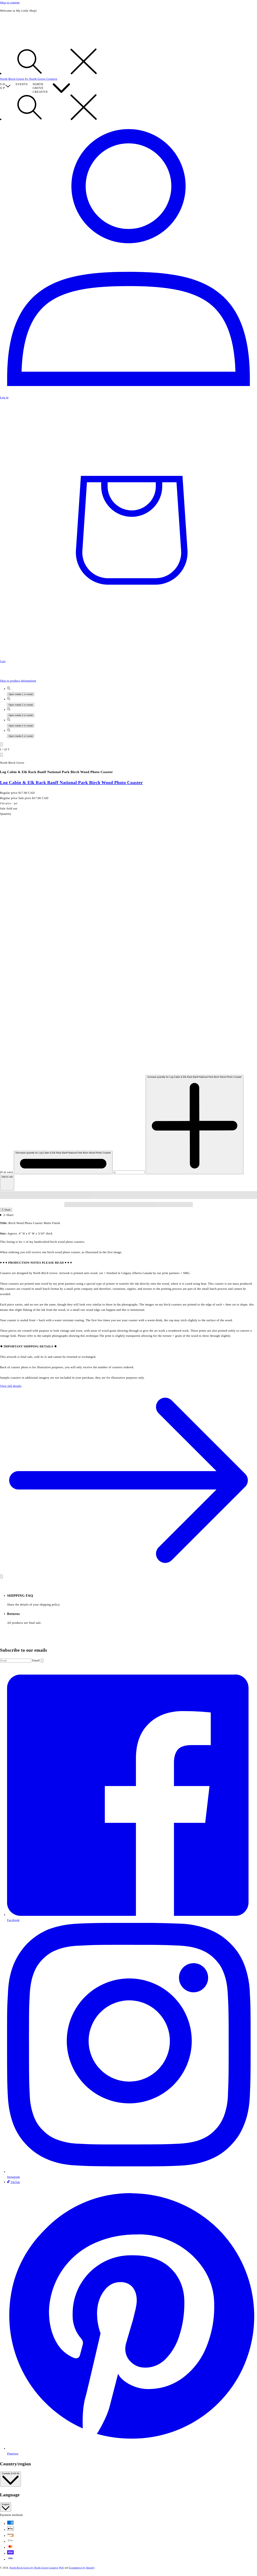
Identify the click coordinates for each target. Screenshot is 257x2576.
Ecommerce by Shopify (82, 2567)
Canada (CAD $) (10, 2479)
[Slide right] (1, 755)
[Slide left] (1, 744)
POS (61, 2567)
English (5, 2507)
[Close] (1, 1576)
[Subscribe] (42, 1660)
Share (6, 1209)
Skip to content (10, 2)
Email (36, 1660)
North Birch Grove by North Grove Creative (34, 2567)
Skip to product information (18, 680)
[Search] (128, 62)
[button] (128, 1195)
